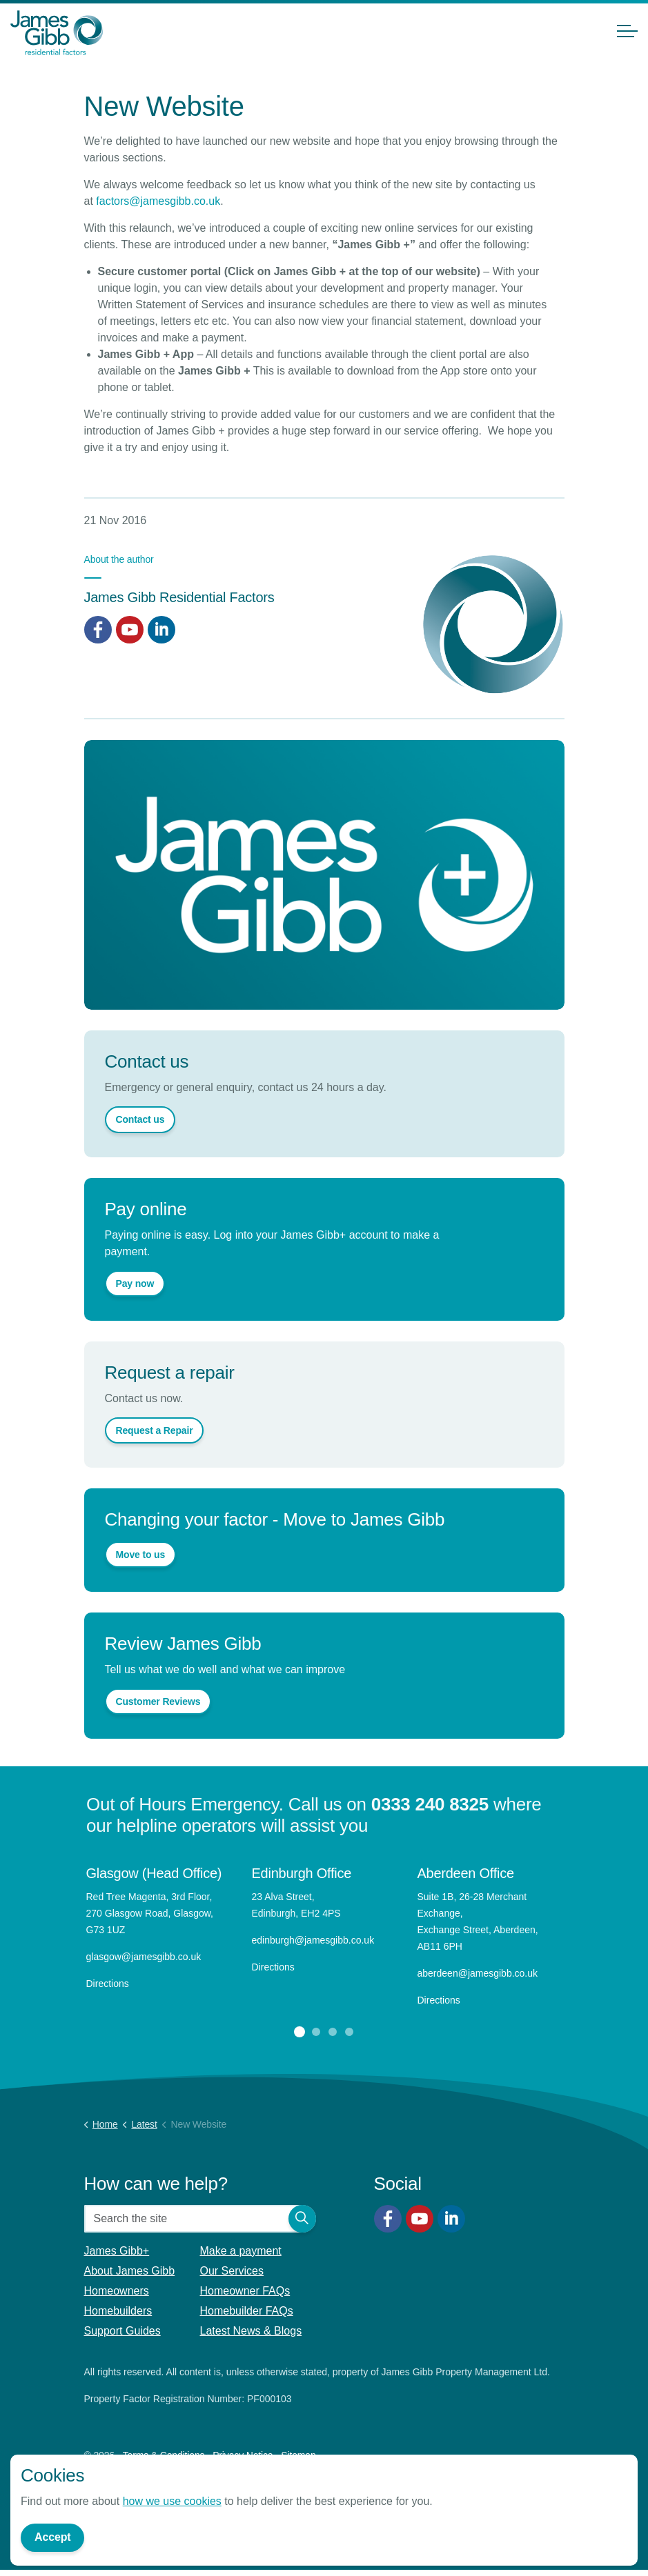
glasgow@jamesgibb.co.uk (145, 1956)
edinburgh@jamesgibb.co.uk (313, 1940)
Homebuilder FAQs (246, 2311)
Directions (107, 1983)
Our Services (232, 2271)
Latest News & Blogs (251, 2331)
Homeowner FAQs (245, 2291)
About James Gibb (129, 2271)
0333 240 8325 (429, 1804)
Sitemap (298, 2455)
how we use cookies (172, 2502)
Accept (52, 2539)
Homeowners (116, 2291)
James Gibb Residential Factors (179, 597)
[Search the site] (200, 2219)
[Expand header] (627, 31)
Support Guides (122, 2331)
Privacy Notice (243, 2455)
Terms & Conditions (164, 2455)
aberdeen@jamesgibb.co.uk (479, 1973)
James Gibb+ (117, 2251)
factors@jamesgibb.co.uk (158, 201)
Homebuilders (118, 2311)
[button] (302, 2219)
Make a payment (241, 2251)
